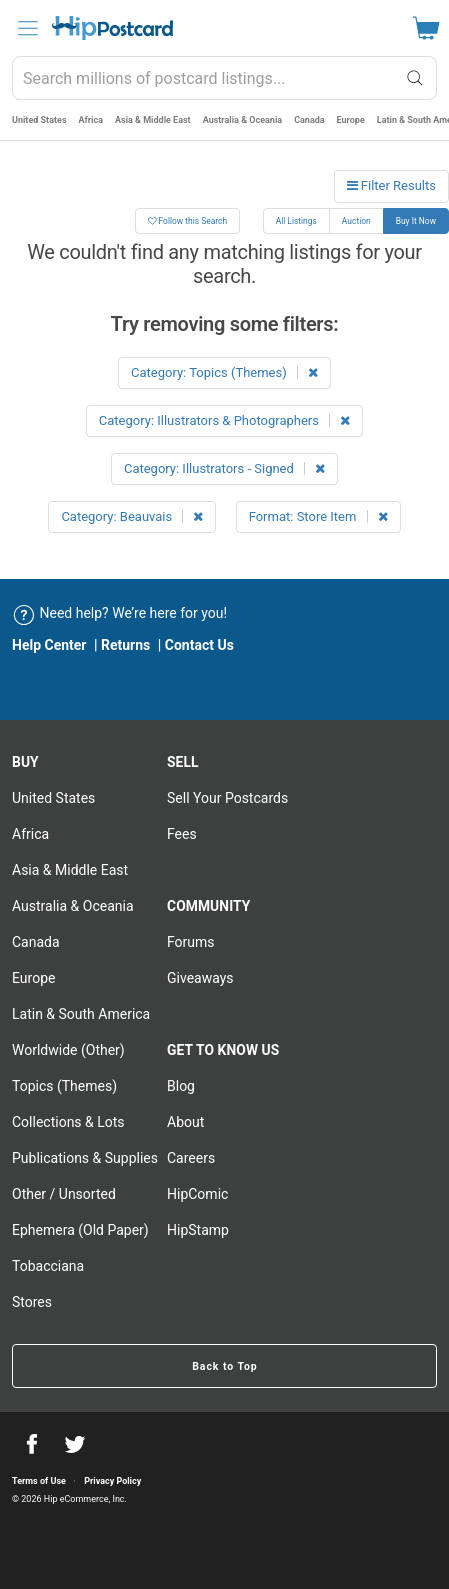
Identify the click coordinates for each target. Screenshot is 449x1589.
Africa (91, 120)
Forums (191, 942)
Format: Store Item (318, 516)
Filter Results (391, 185)
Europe (351, 120)
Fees (182, 834)
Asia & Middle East (153, 120)
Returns (125, 645)
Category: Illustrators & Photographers (224, 420)
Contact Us (199, 645)
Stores (32, 1302)
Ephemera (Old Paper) (80, 1230)
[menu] (28, 28)
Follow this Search (187, 221)
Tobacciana (48, 1266)
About (185, 1122)
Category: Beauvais (132, 516)
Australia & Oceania (242, 120)
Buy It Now (416, 221)
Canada (309, 120)
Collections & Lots (68, 1122)
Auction (356, 221)
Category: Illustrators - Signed (224, 468)
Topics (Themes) (64, 1086)
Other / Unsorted (64, 1194)
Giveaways (200, 978)
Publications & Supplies (85, 1158)
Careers (191, 1158)
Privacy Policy (112, 1481)
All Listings (296, 221)
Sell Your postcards (227, 798)
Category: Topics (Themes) (224, 372)
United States (39, 120)
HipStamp (198, 1230)
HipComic (197, 1194)
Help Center (49, 645)
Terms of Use (39, 1481)
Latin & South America (81, 1014)
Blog (181, 1086)
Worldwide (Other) (68, 1050)
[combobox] (224, 78)
